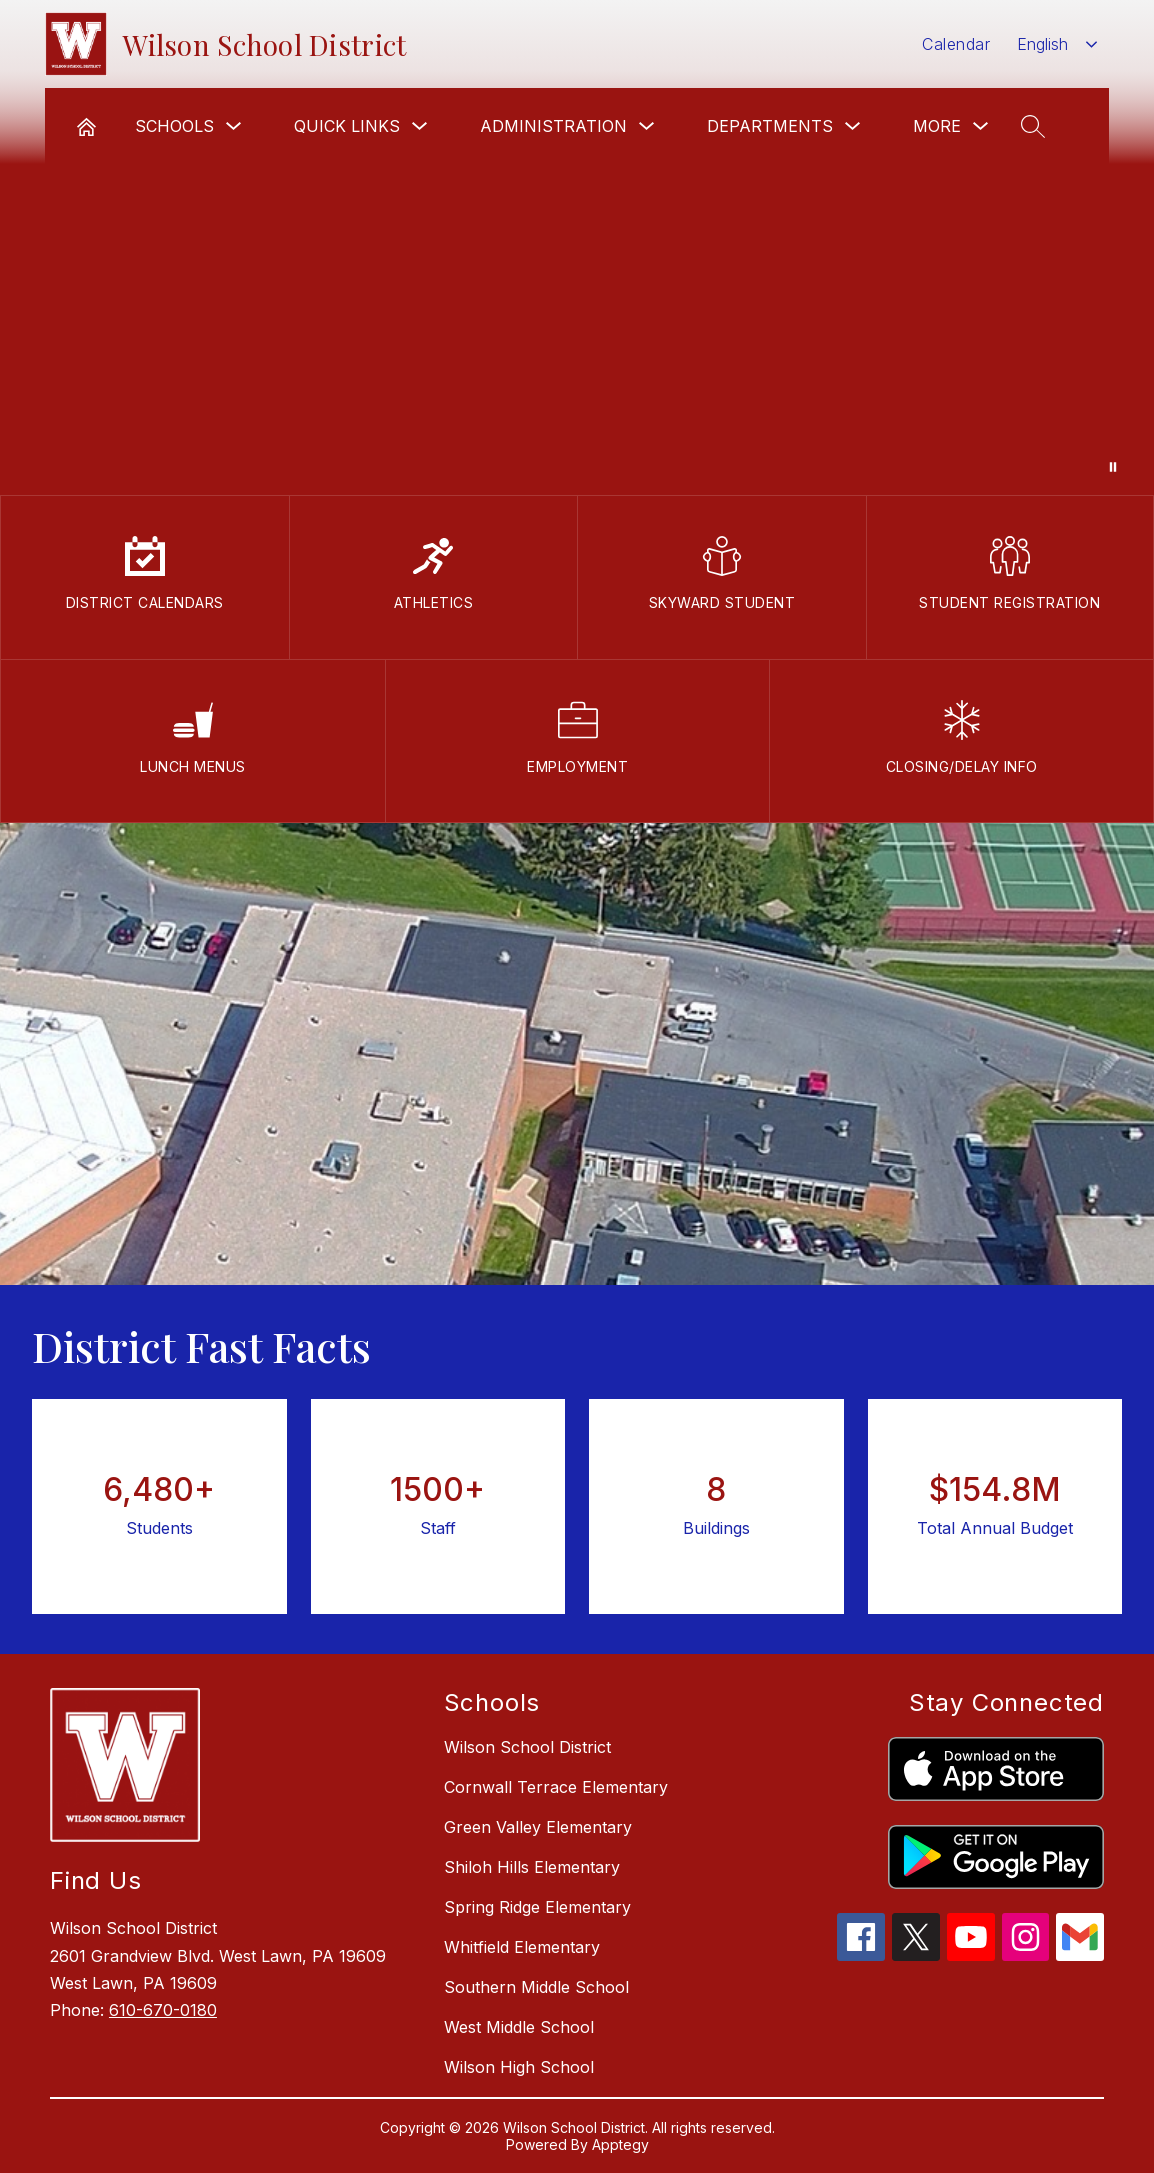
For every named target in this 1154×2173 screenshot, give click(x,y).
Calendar (956, 44)
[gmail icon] (1080, 1955)
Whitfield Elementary (522, 1947)
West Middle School (519, 2027)
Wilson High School (519, 2067)
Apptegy (620, 2144)
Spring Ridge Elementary (537, 1907)
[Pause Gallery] (1113, 467)
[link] (86, 126)
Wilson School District (527, 1747)
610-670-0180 (163, 2010)
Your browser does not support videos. (577, 247)
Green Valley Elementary (538, 1827)
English (1042, 44)
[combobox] (1057, 44)
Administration (553, 126)
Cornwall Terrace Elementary (556, 1787)
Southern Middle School (536, 1987)
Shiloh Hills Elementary (532, 1867)
